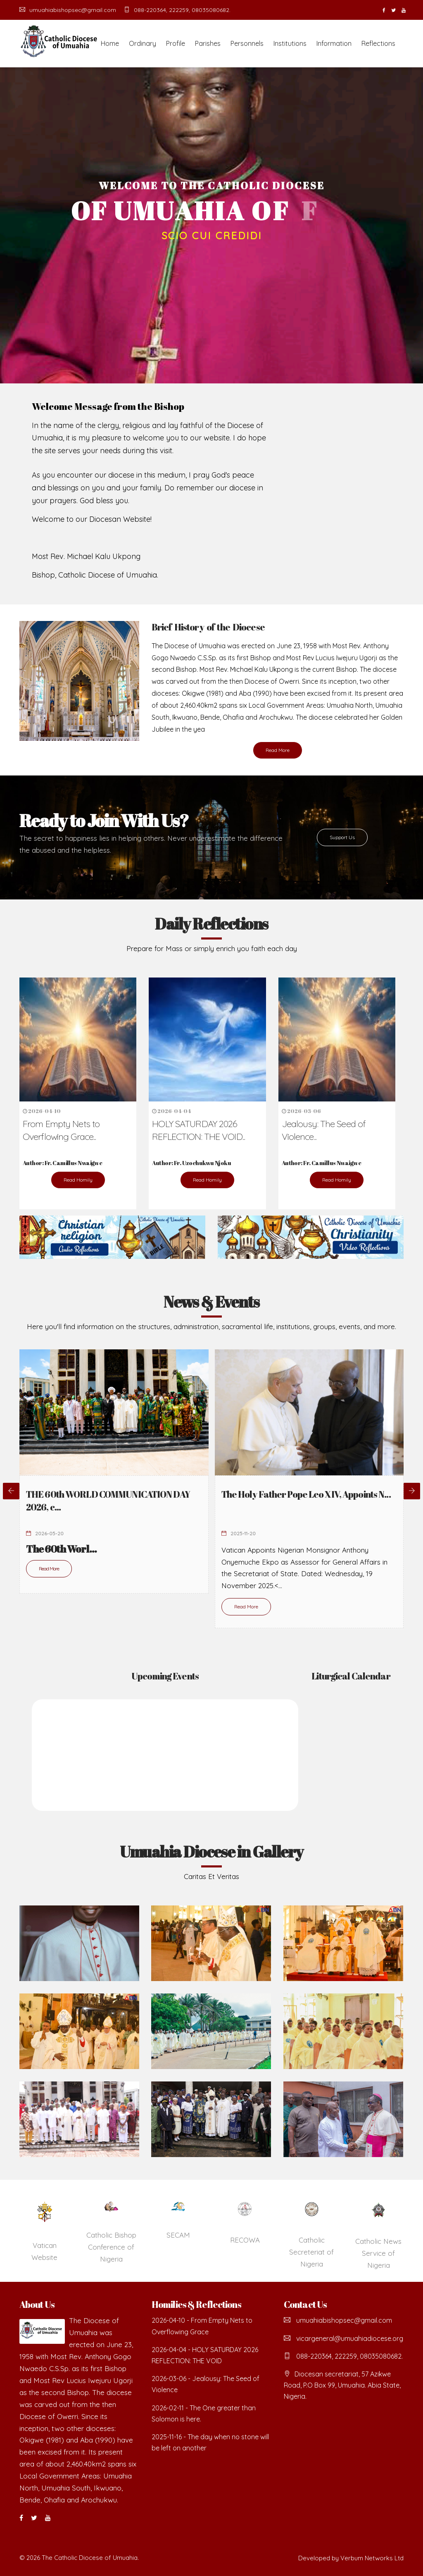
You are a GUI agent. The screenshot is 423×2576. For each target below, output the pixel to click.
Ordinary (142, 43)
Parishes (208, 43)
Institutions (290, 43)
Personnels (247, 43)
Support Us (342, 837)
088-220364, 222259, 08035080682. (177, 10)
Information (334, 43)
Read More (278, 750)
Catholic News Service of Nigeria (378, 2253)
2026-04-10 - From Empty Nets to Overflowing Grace (202, 2326)
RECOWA (245, 2240)
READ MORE (212, 262)
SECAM (178, 2235)
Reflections (378, 43)
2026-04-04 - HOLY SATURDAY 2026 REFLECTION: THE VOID (205, 2355)
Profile (175, 43)
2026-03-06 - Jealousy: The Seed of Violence (205, 2384)
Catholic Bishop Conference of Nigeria (111, 2247)
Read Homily (78, 1180)
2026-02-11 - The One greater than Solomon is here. (204, 2413)
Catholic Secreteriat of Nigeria (311, 2252)
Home (110, 43)
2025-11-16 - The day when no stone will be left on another (210, 2442)
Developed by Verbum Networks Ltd (351, 2558)
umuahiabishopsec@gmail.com (67, 10)
